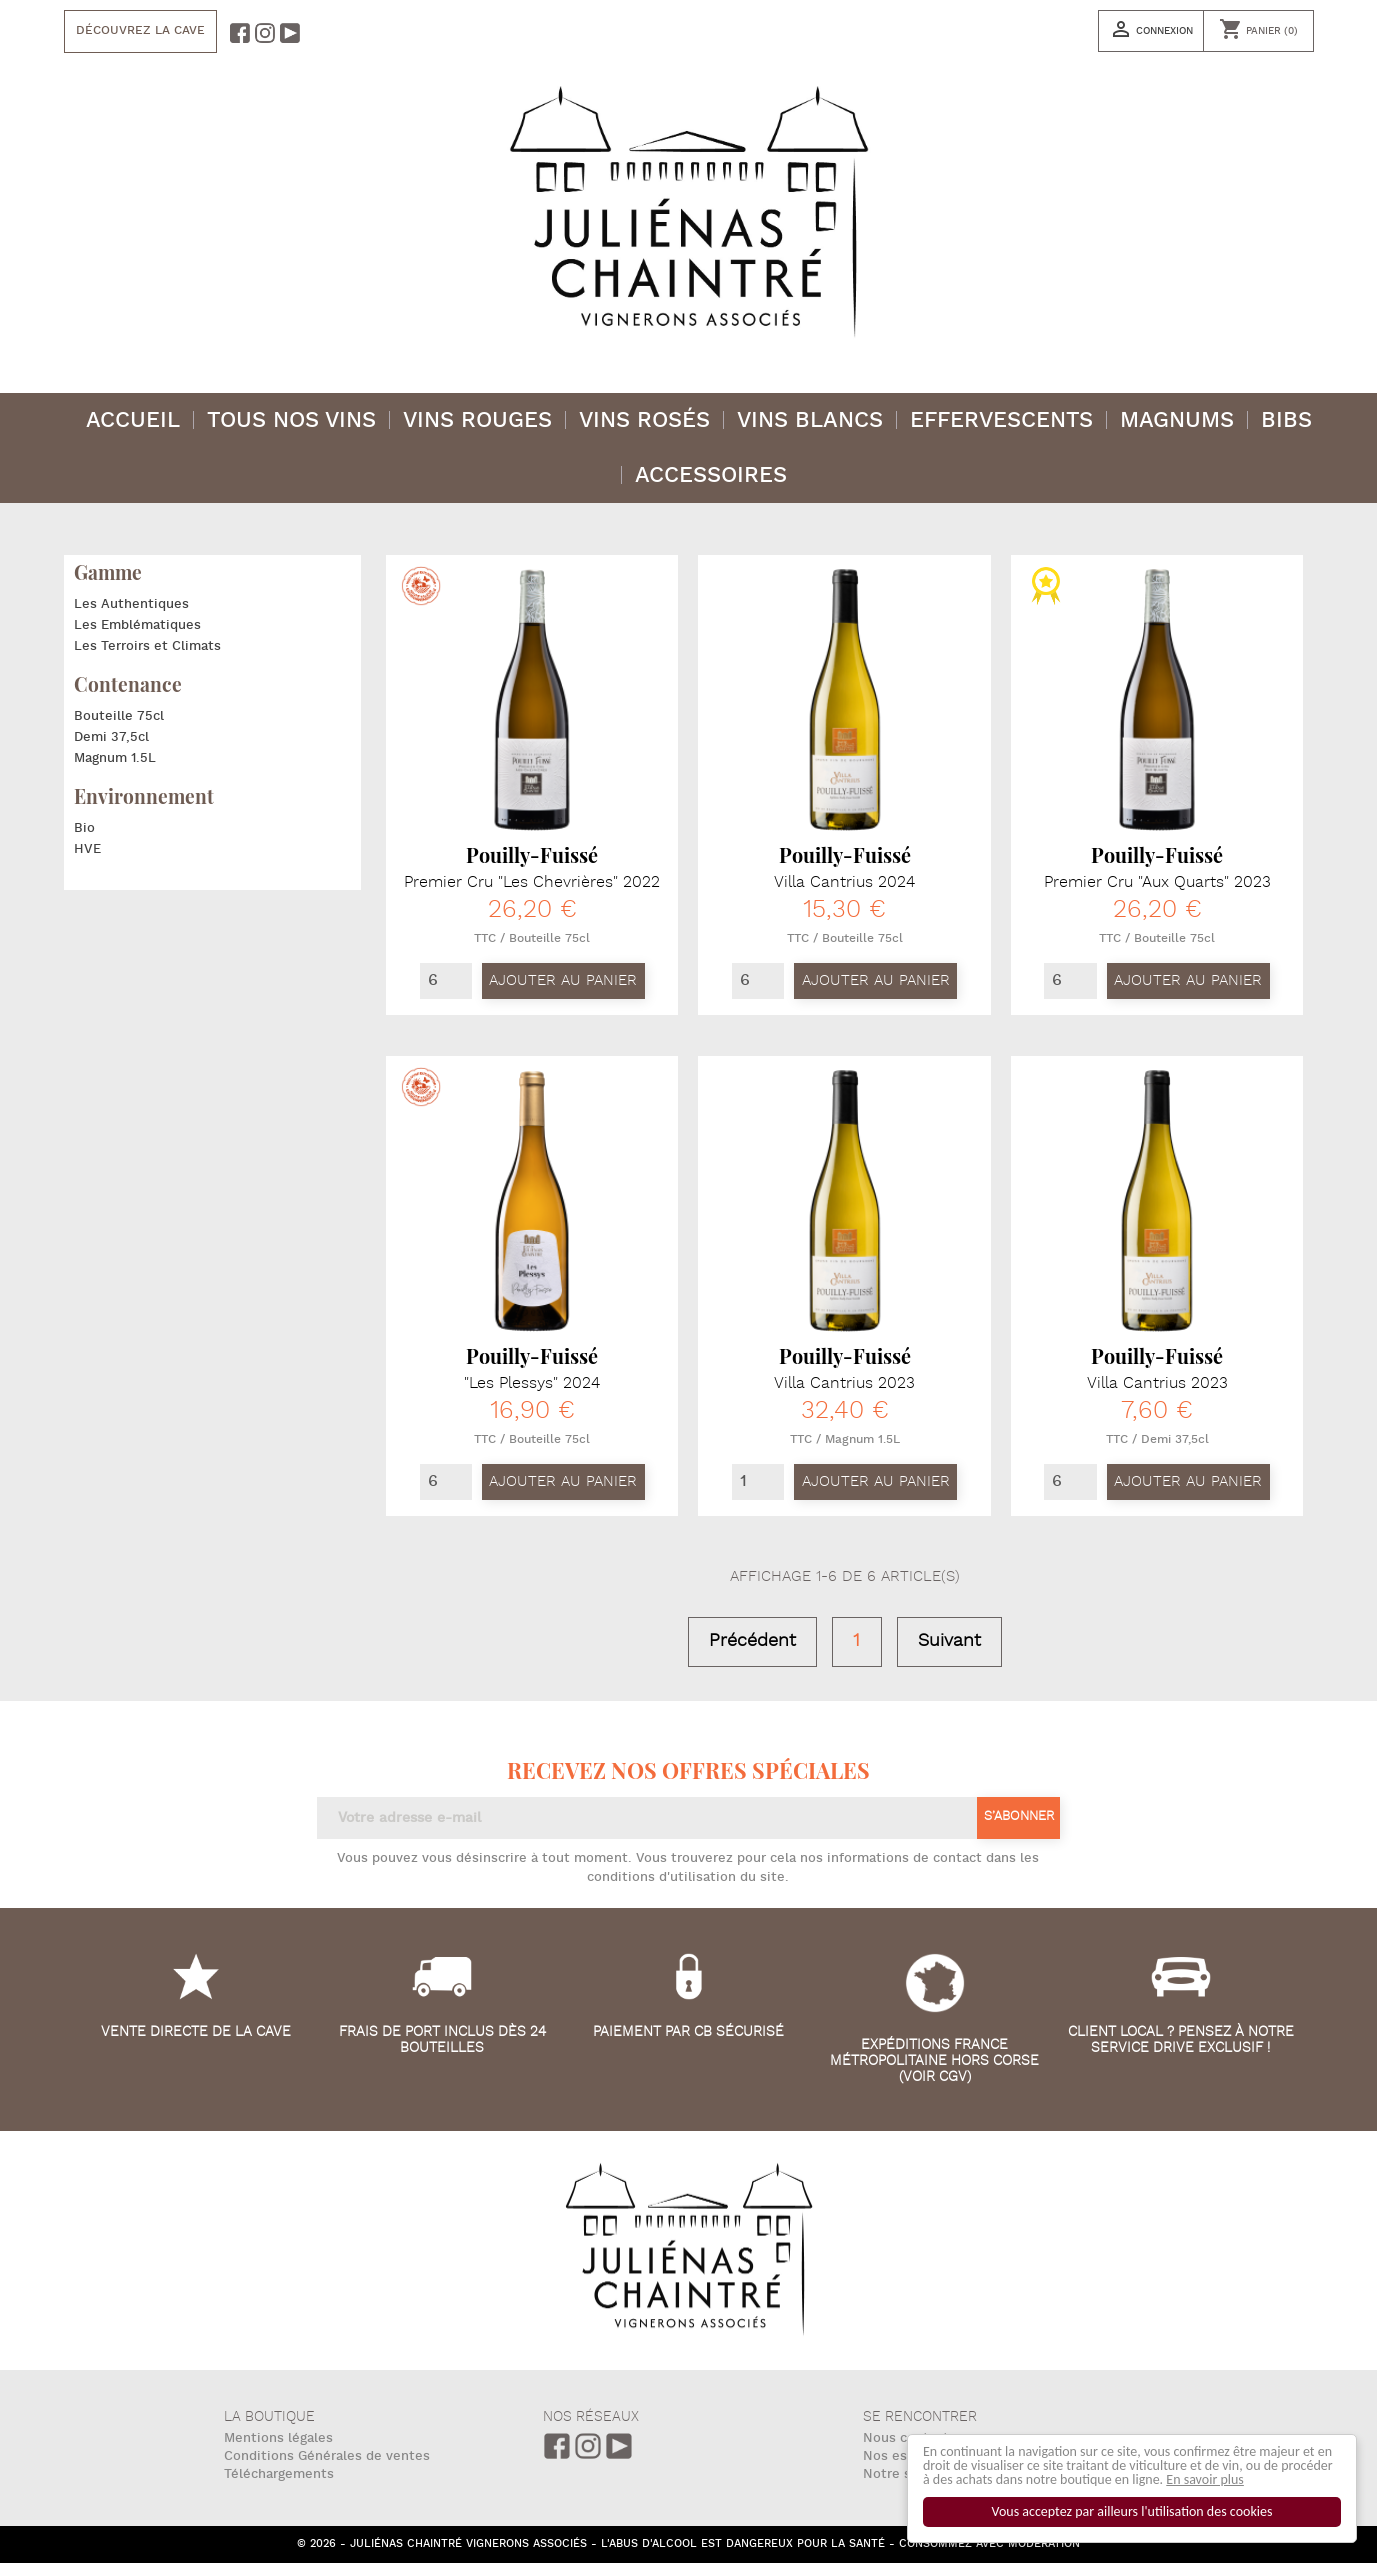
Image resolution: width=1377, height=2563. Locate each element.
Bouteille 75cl (119, 716)
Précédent (752, 1640)
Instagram (588, 2446)
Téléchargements (279, 2474)
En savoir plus (1206, 2479)
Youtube (619, 2446)
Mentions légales (278, 2438)
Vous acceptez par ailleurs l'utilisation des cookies (1132, 2511)
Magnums (1177, 421)
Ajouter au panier (563, 980)
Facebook (557, 2446)
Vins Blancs (810, 421)
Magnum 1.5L (115, 758)
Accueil (133, 421)
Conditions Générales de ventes (327, 2456)
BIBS (1286, 421)
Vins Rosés (644, 421)
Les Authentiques (131, 604)
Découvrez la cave (140, 30)
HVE (87, 849)
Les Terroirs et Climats (147, 646)
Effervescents (1001, 421)
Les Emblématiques (137, 625)
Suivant (949, 1640)
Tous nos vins (291, 421)
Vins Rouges (477, 421)
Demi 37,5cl (111, 737)
